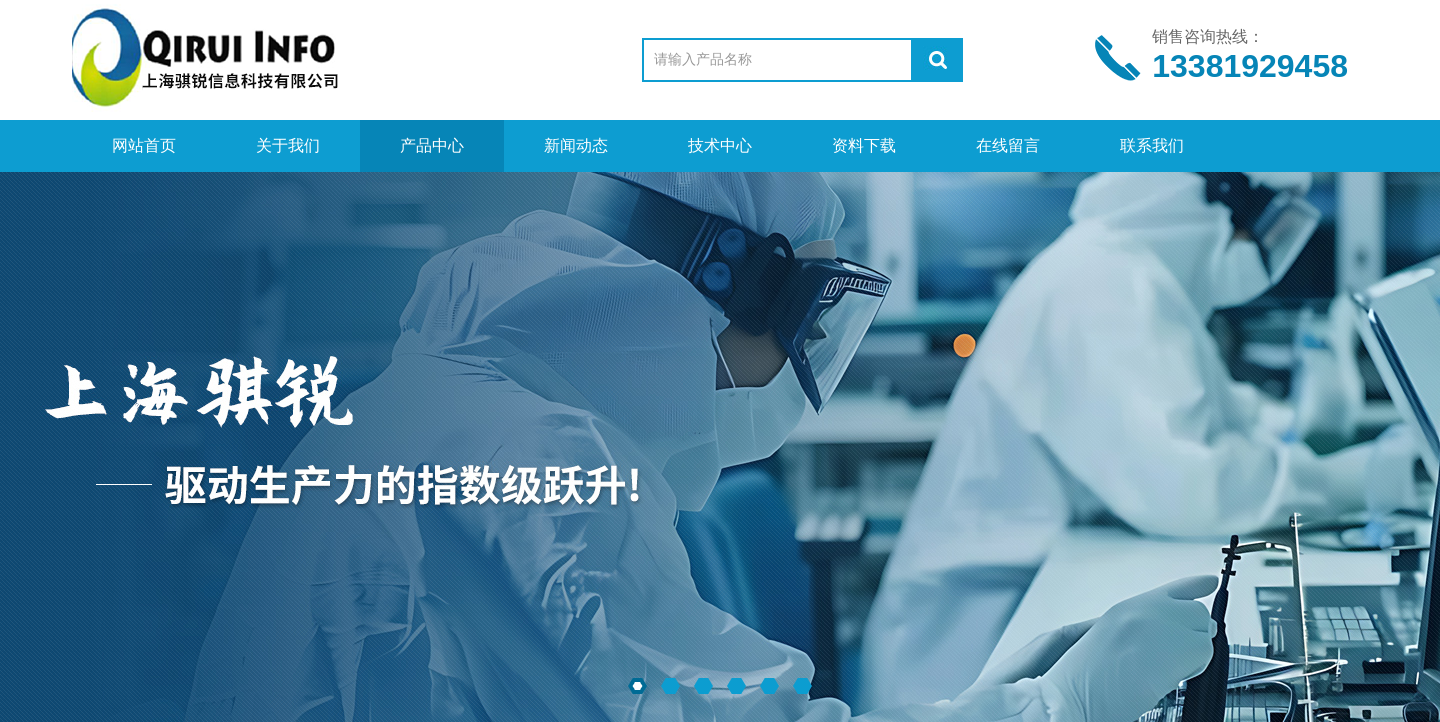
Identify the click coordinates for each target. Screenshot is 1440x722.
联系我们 (1152, 145)
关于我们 (288, 145)
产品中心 (432, 145)
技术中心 (720, 145)
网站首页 (144, 145)
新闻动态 (576, 145)
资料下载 (864, 145)
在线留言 (1008, 145)
